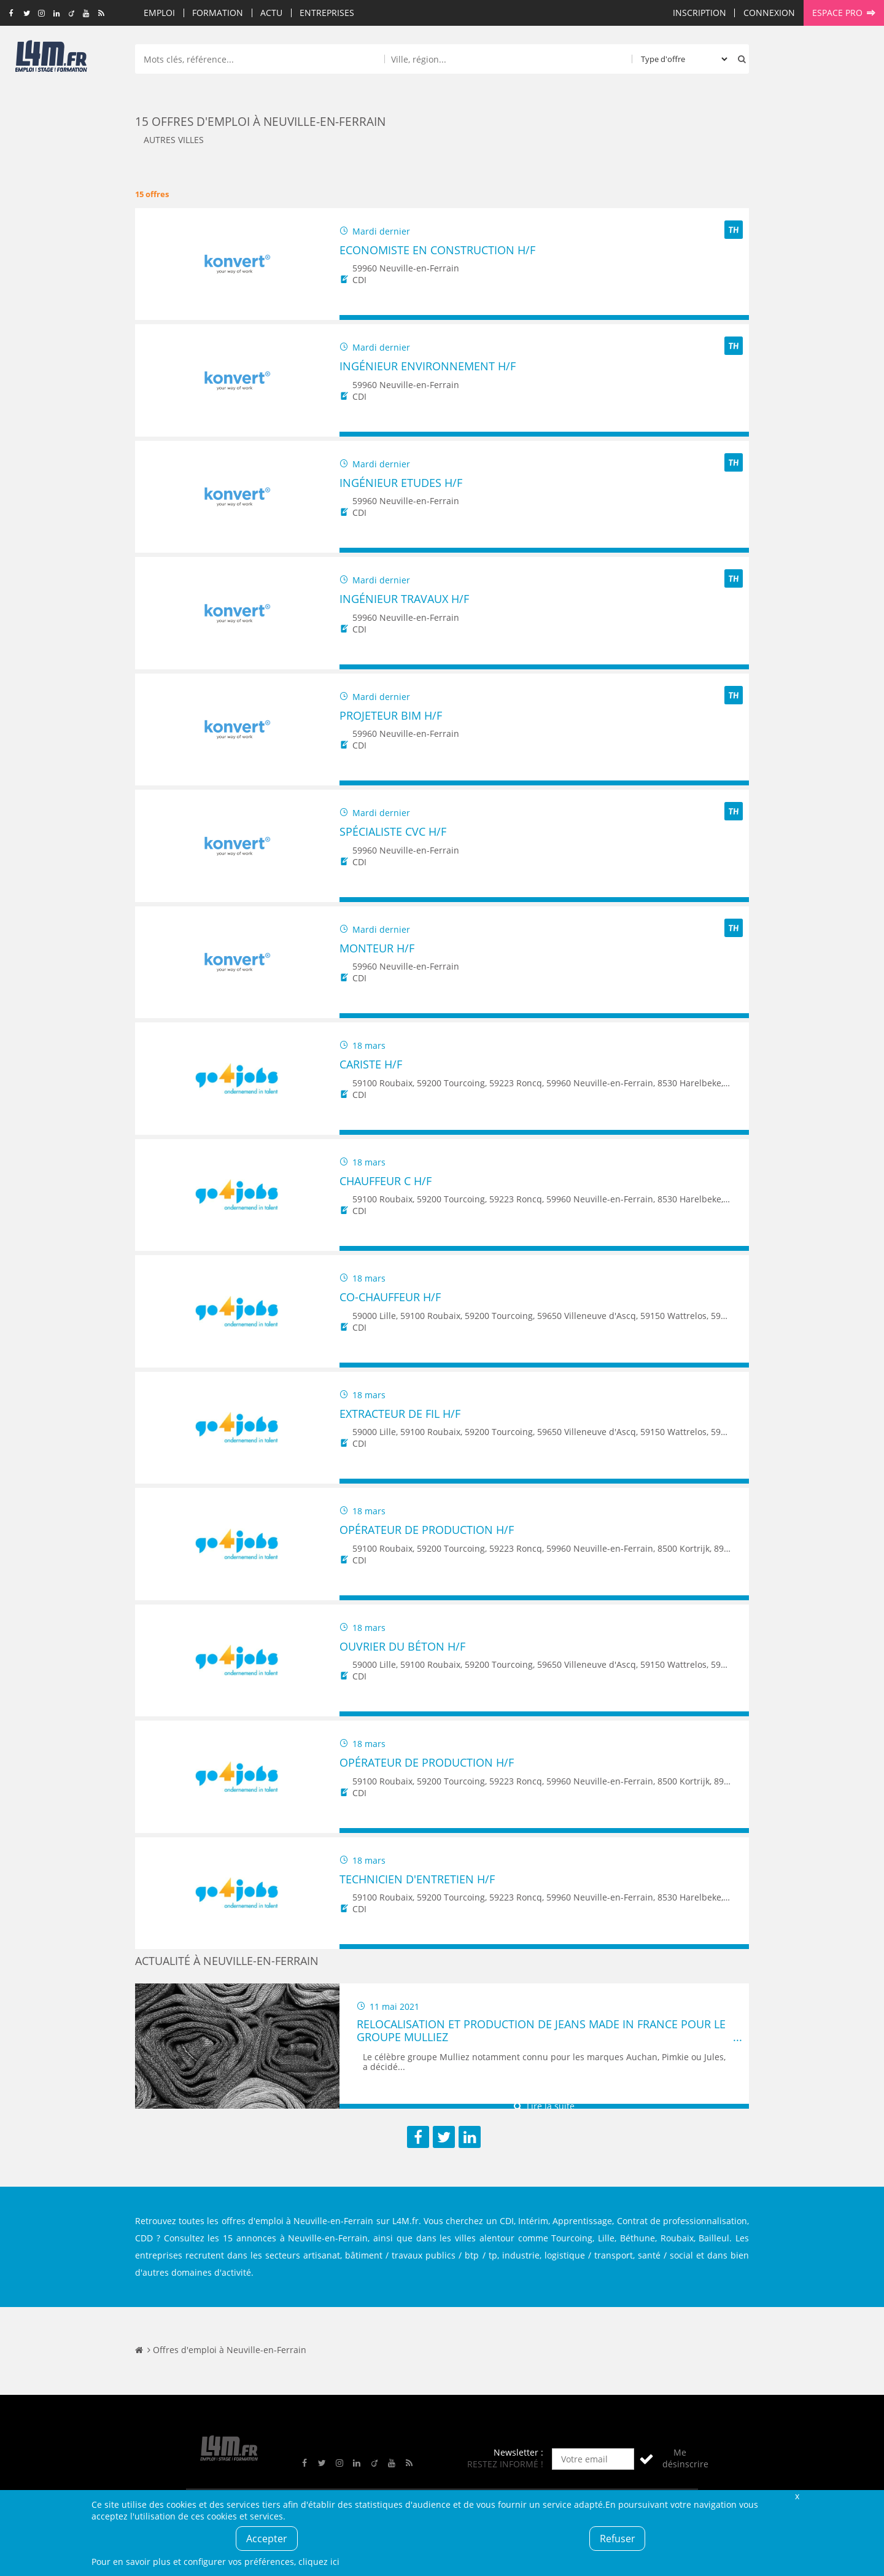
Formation (217, 12)
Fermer (797, 2496)
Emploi (159, 12)
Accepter (266, 2538)
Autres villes (174, 140)
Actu (271, 12)
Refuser (617, 2538)
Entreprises (327, 12)
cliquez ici (318, 2561)
